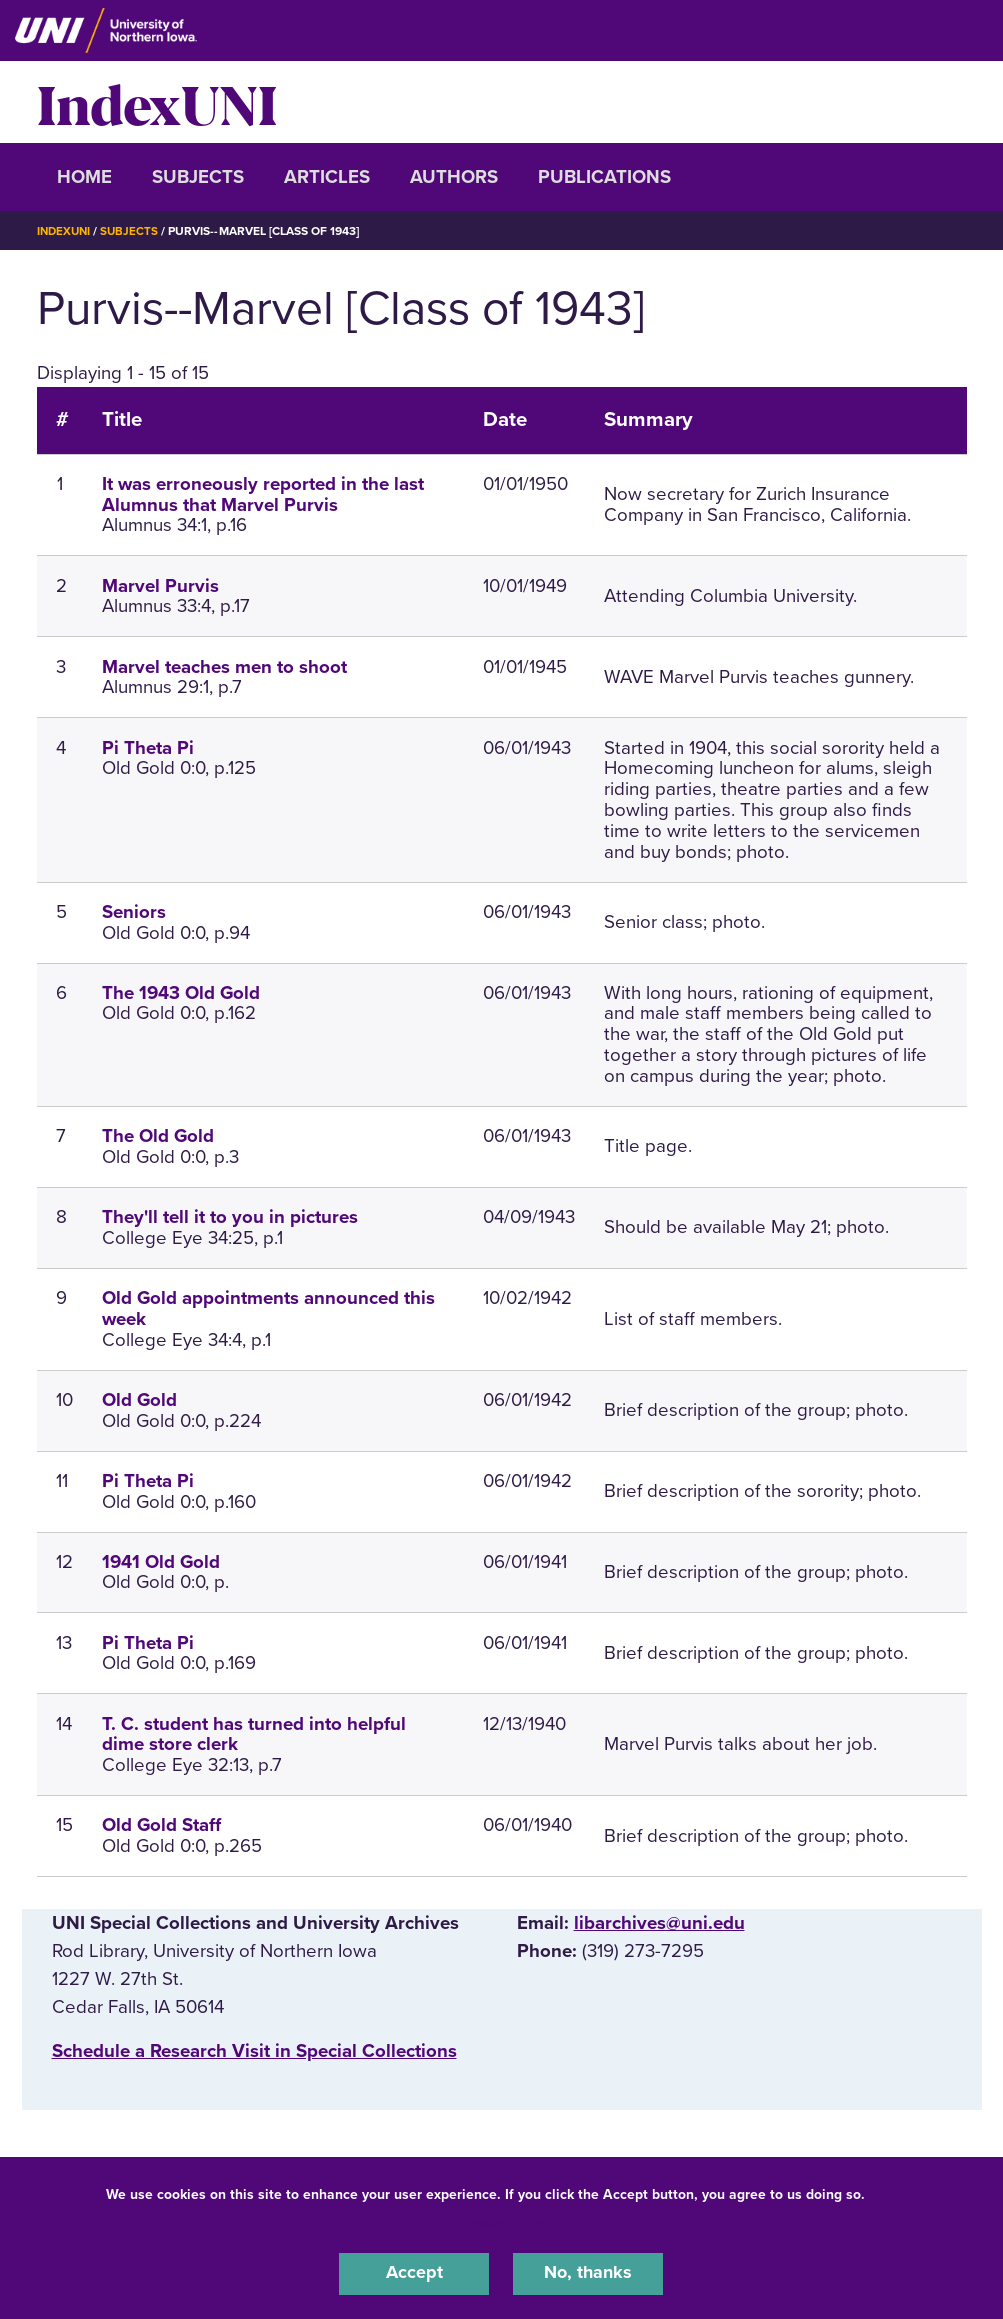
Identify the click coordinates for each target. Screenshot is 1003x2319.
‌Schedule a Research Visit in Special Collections (254, 2051)
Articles (327, 177)
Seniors (134, 912)
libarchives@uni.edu (659, 1923)
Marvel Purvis (160, 586)
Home (84, 177)
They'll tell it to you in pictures (230, 1217)
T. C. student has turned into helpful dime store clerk (254, 1734)
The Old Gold (158, 1136)
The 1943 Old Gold (181, 993)
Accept (414, 2273)
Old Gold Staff (161, 1825)
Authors (454, 177)
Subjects (198, 177)
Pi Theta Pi (148, 748)
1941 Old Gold (161, 1562)
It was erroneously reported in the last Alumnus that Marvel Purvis (263, 494)
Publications (604, 177)
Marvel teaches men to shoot (224, 667)
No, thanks (588, 2273)
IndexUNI (157, 102)
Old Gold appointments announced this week (268, 1308)
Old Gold (139, 1400)
